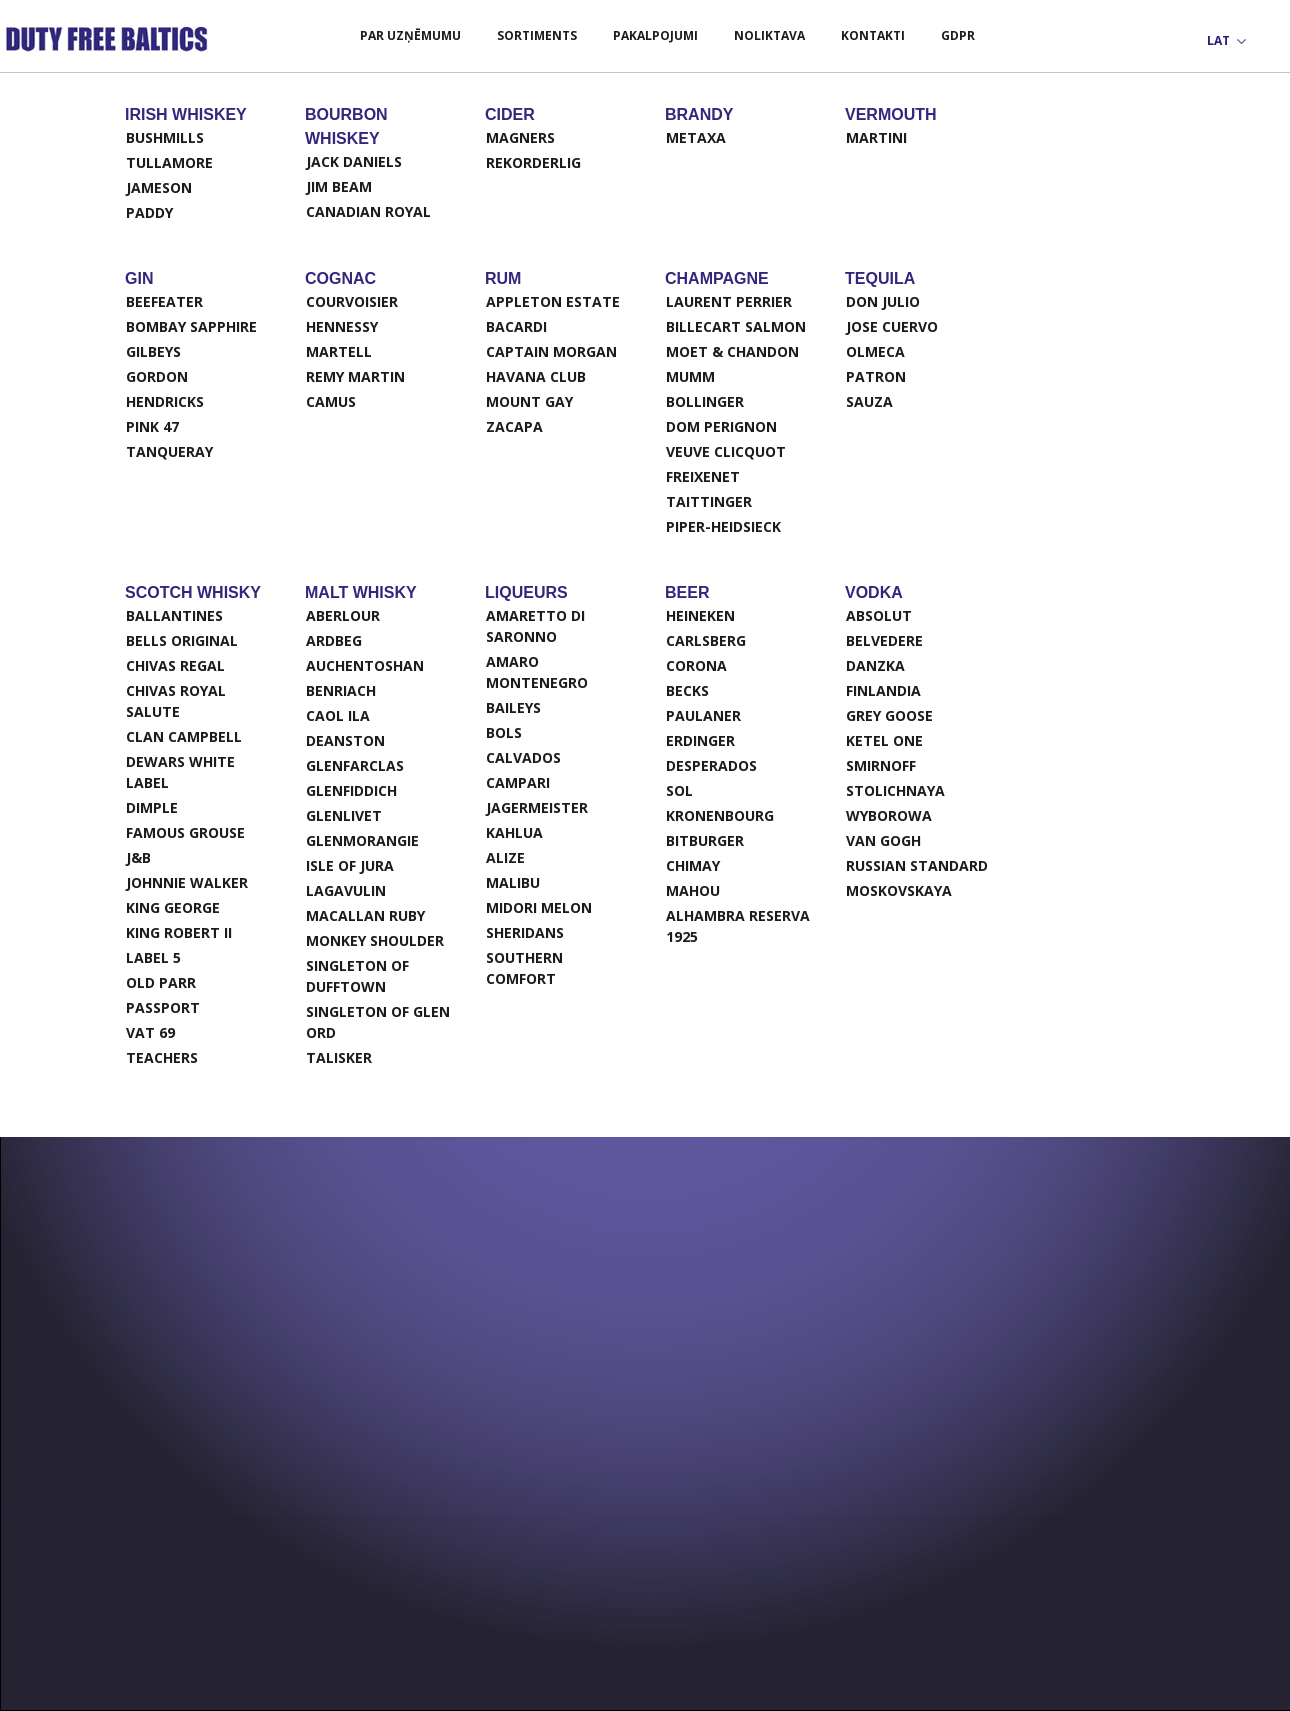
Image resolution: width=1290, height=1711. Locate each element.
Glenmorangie (362, 840)
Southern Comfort (524, 968)
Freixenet (703, 476)
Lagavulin (346, 890)
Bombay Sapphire (191, 326)
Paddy (149, 212)
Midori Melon (539, 907)
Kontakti (873, 35)
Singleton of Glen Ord (378, 1022)
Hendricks (165, 401)
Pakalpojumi (655, 35)
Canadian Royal (368, 211)
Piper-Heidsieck (723, 526)
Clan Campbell (184, 736)
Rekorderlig (533, 162)
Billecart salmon (736, 326)
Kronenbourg (720, 815)
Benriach (341, 690)
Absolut (879, 615)
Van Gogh (883, 840)
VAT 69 (150, 1032)
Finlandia (883, 690)
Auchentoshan (365, 665)
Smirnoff (881, 765)
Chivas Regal (175, 665)
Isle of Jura (350, 865)
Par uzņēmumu (410, 35)
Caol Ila (338, 715)
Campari (518, 782)
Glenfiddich (351, 790)
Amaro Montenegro (537, 672)
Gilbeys (153, 351)
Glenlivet (344, 815)
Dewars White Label (180, 772)
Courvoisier (352, 301)
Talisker (339, 1057)
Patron (876, 376)
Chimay (693, 865)
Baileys (513, 707)
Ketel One (884, 740)
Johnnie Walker (187, 882)
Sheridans (525, 932)
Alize (505, 857)
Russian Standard (917, 865)
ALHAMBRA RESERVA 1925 (738, 926)
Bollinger (705, 401)
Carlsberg (706, 640)
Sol (679, 790)
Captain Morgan (551, 351)
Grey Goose (889, 715)
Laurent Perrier (729, 301)
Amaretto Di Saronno (535, 626)
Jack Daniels (354, 161)
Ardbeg (334, 640)
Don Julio (883, 301)
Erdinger (700, 740)
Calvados (523, 757)
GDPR (958, 35)
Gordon (157, 376)
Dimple (152, 807)
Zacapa (514, 426)
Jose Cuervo (892, 326)
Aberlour (343, 615)
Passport (163, 1007)
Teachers (162, 1057)
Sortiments (537, 35)
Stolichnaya (895, 790)
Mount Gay (529, 401)
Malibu (513, 882)
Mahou (693, 890)
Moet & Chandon (732, 351)
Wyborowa (889, 815)
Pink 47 (152, 426)
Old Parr (161, 982)
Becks (687, 690)
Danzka (875, 665)
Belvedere (884, 640)
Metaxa (696, 137)
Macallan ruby (365, 915)
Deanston (345, 740)
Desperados (711, 765)
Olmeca (875, 351)
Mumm (690, 376)
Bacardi (516, 326)
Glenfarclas (355, 765)
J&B (138, 857)
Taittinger (709, 501)
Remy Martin (355, 376)
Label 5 (153, 957)
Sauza (869, 401)
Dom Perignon (721, 426)
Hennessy (342, 326)
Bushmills (165, 137)
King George (173, 907)
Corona (696, 665)
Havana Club (536, 376)
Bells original (182, 640)
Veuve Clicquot (726, 451)
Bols (504, 732)
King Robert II (179, 932)
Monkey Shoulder (375, 940)
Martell (339, 351)
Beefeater (164, 301)
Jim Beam (339, 186)
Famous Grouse (185, 832)
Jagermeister (537, 807)
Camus (331, 401)
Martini (876, 137)
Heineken (700, 615)
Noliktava (769, 35)
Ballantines (174, 615)
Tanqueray (169, 451)
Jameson (159, 187)
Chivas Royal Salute (176, 701)
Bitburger (705, 840)
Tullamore (169, 162)
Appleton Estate (553, 301)
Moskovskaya (899, 890)
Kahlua (514, 832)
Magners (520, 137)
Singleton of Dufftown (357, 976)
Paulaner (703, 715)
